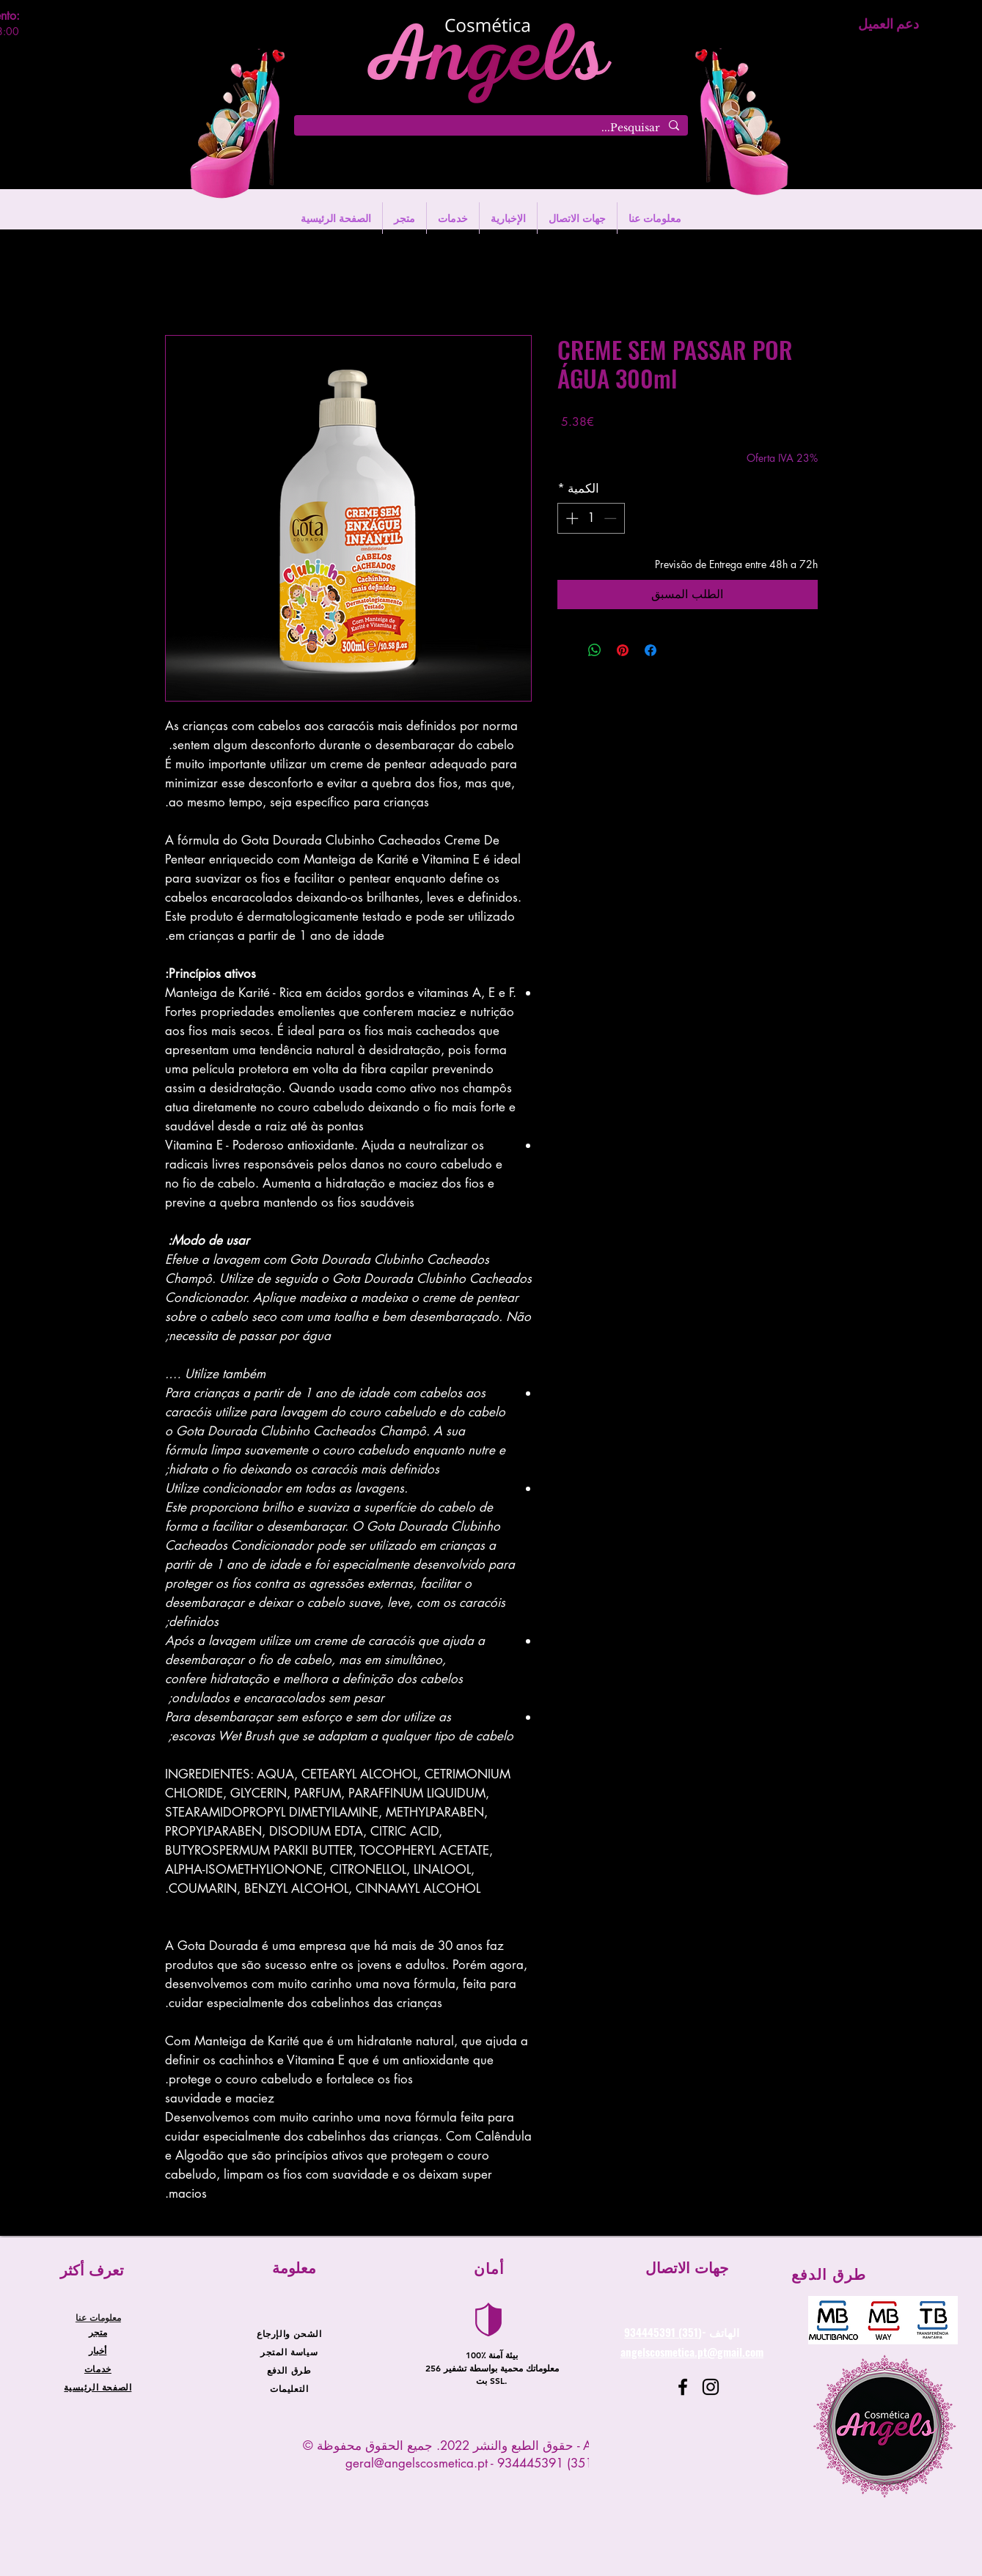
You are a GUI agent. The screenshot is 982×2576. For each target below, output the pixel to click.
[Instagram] (711, 2387)
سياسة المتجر (289, 2352)
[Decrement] (612, 518)
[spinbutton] (591, 518)
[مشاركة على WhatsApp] (595, 650)
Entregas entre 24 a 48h (611, 443)
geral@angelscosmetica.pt (416, 2463)
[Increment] (571, 518)
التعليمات (289, 2388)
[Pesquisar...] (492, 128)
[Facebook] (683, 2387)
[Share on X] (567, 650)
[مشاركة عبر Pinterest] (622, 650)
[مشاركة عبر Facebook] (650, 650)
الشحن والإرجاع (289, 2333)
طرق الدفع (289, 2370)
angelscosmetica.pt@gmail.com (691, 2352)
